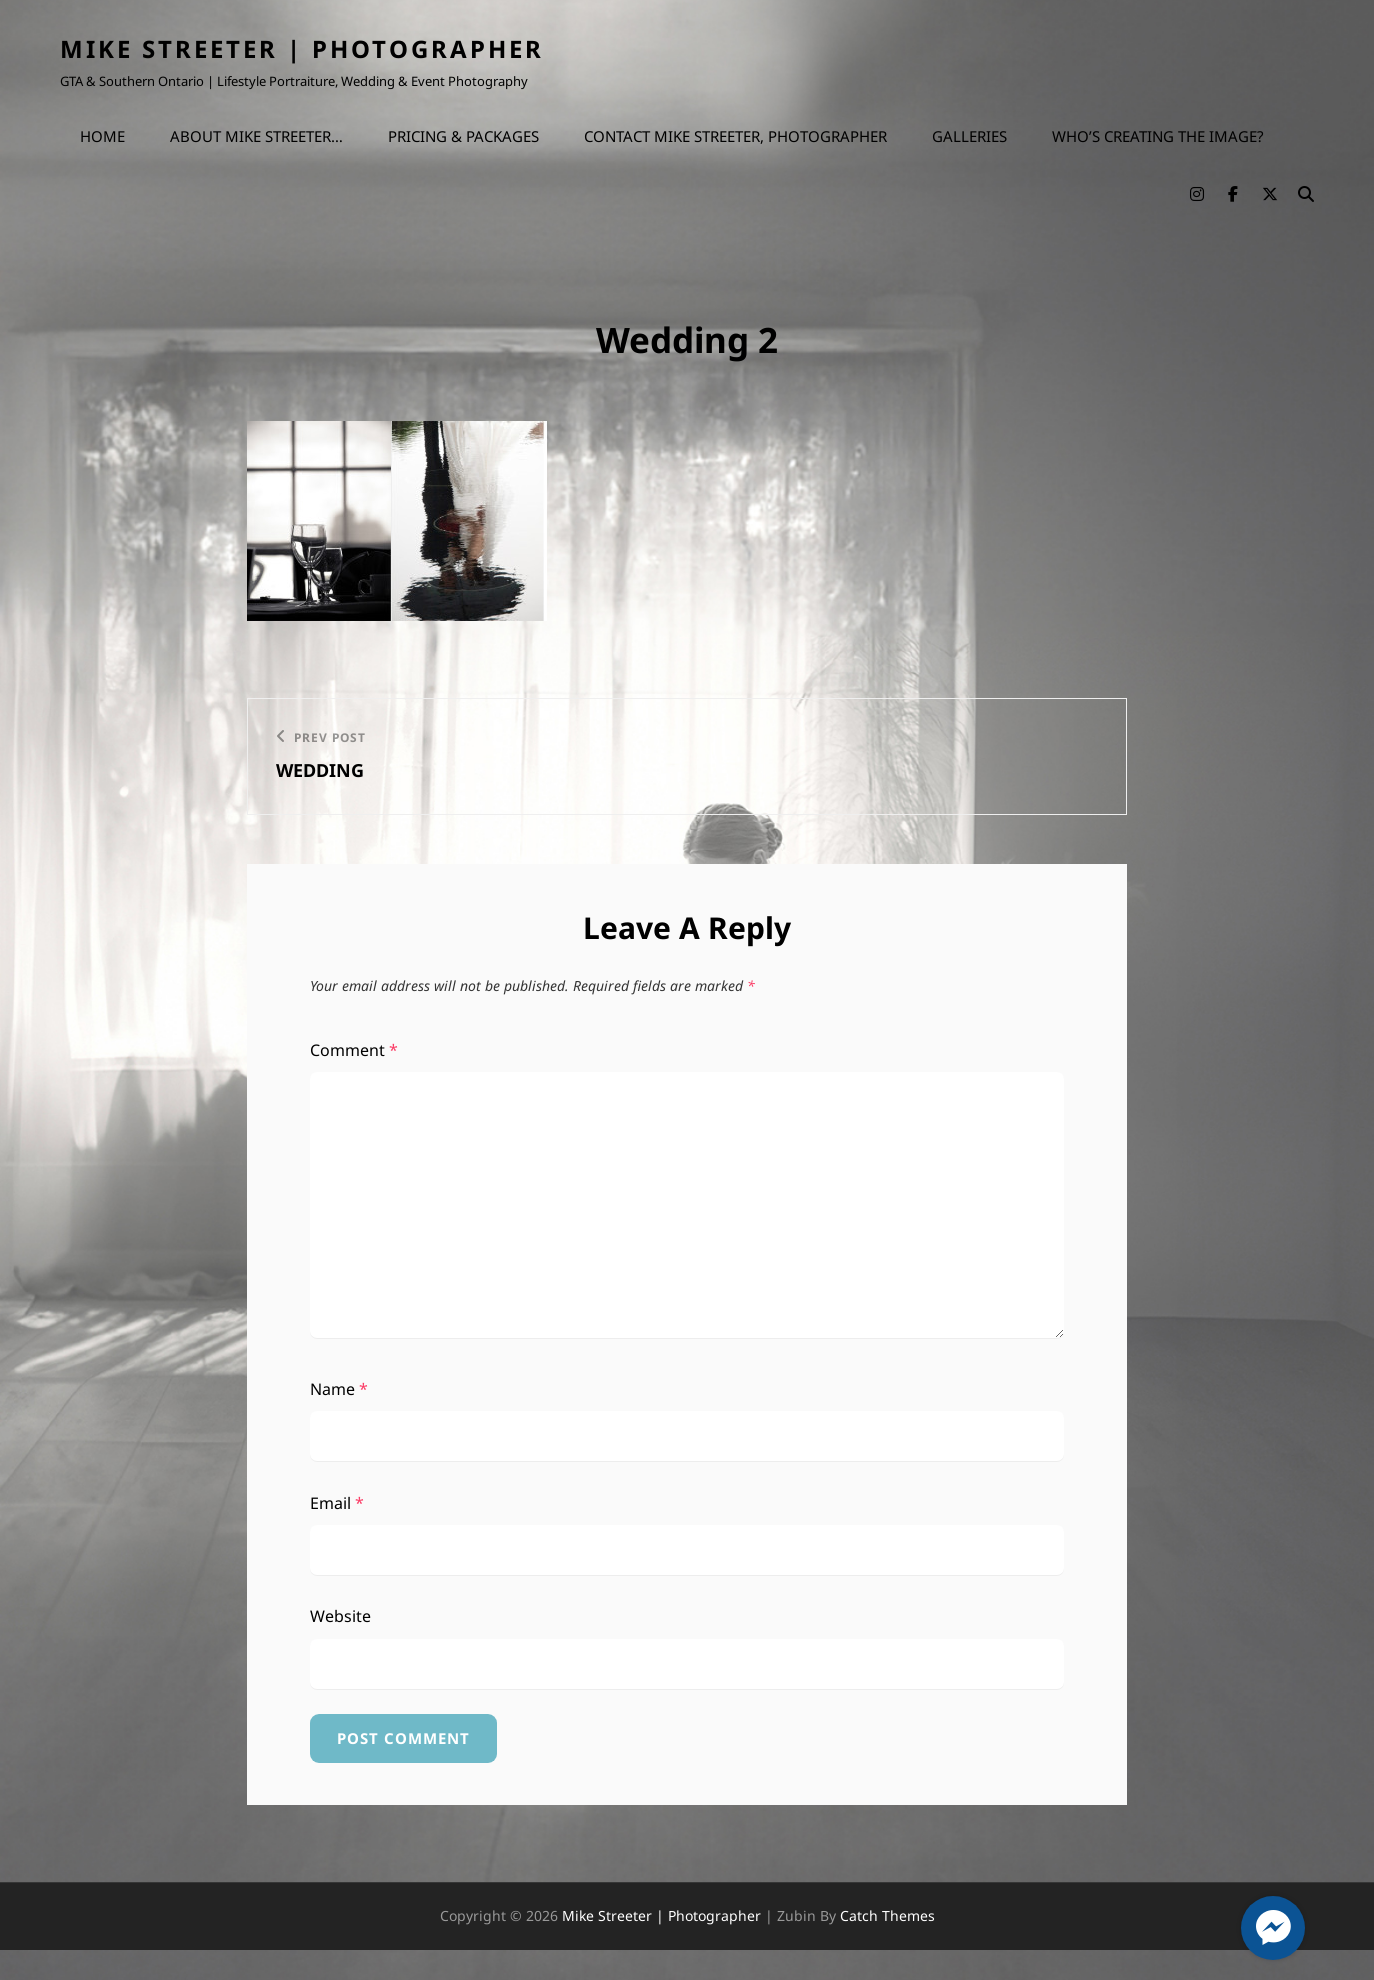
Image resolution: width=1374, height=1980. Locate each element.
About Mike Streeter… (256, 136)
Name (339, 1389)
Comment (354, 1050)
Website (340, 1616)
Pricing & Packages (463, 136)
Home (102, 136)
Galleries (969, 136)
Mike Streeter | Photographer (302, 48)
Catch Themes (887, 1915)
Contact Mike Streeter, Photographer (735, 136)
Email (337, 1503)
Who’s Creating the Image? (1158, 136)
